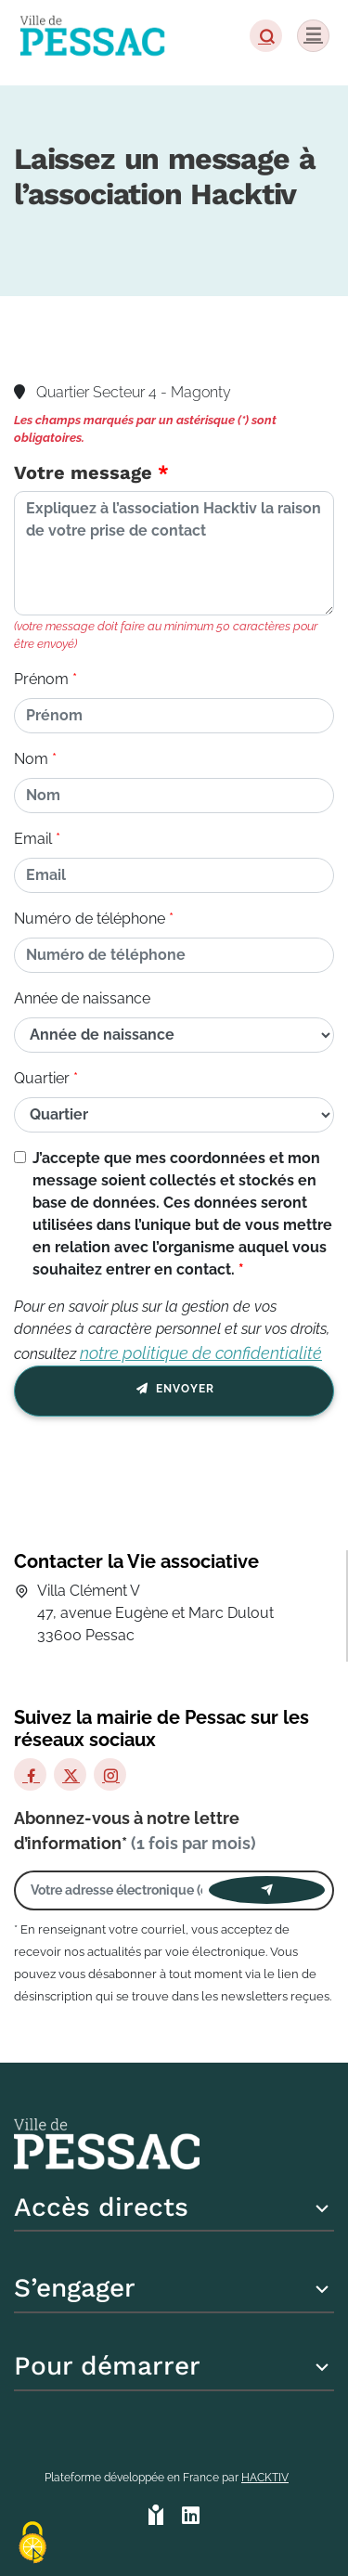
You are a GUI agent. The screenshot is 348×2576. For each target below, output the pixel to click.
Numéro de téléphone (89, 918)
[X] (70, 1774)
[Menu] (313, 35)
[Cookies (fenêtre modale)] (32, 2544)
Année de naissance (82, 998)
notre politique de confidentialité (201, 1353)
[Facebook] (30, 1774)
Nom (31, 759)
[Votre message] (174, 553)
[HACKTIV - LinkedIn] (191, 2517)
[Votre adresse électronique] (116, 1890)
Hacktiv (265, 2477)
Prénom (41, 679)
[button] (266, 35)
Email (33, 839)
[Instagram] (110, 1774)
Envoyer (174, 1392)
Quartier (42, 1078)
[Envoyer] (267, 1890)
